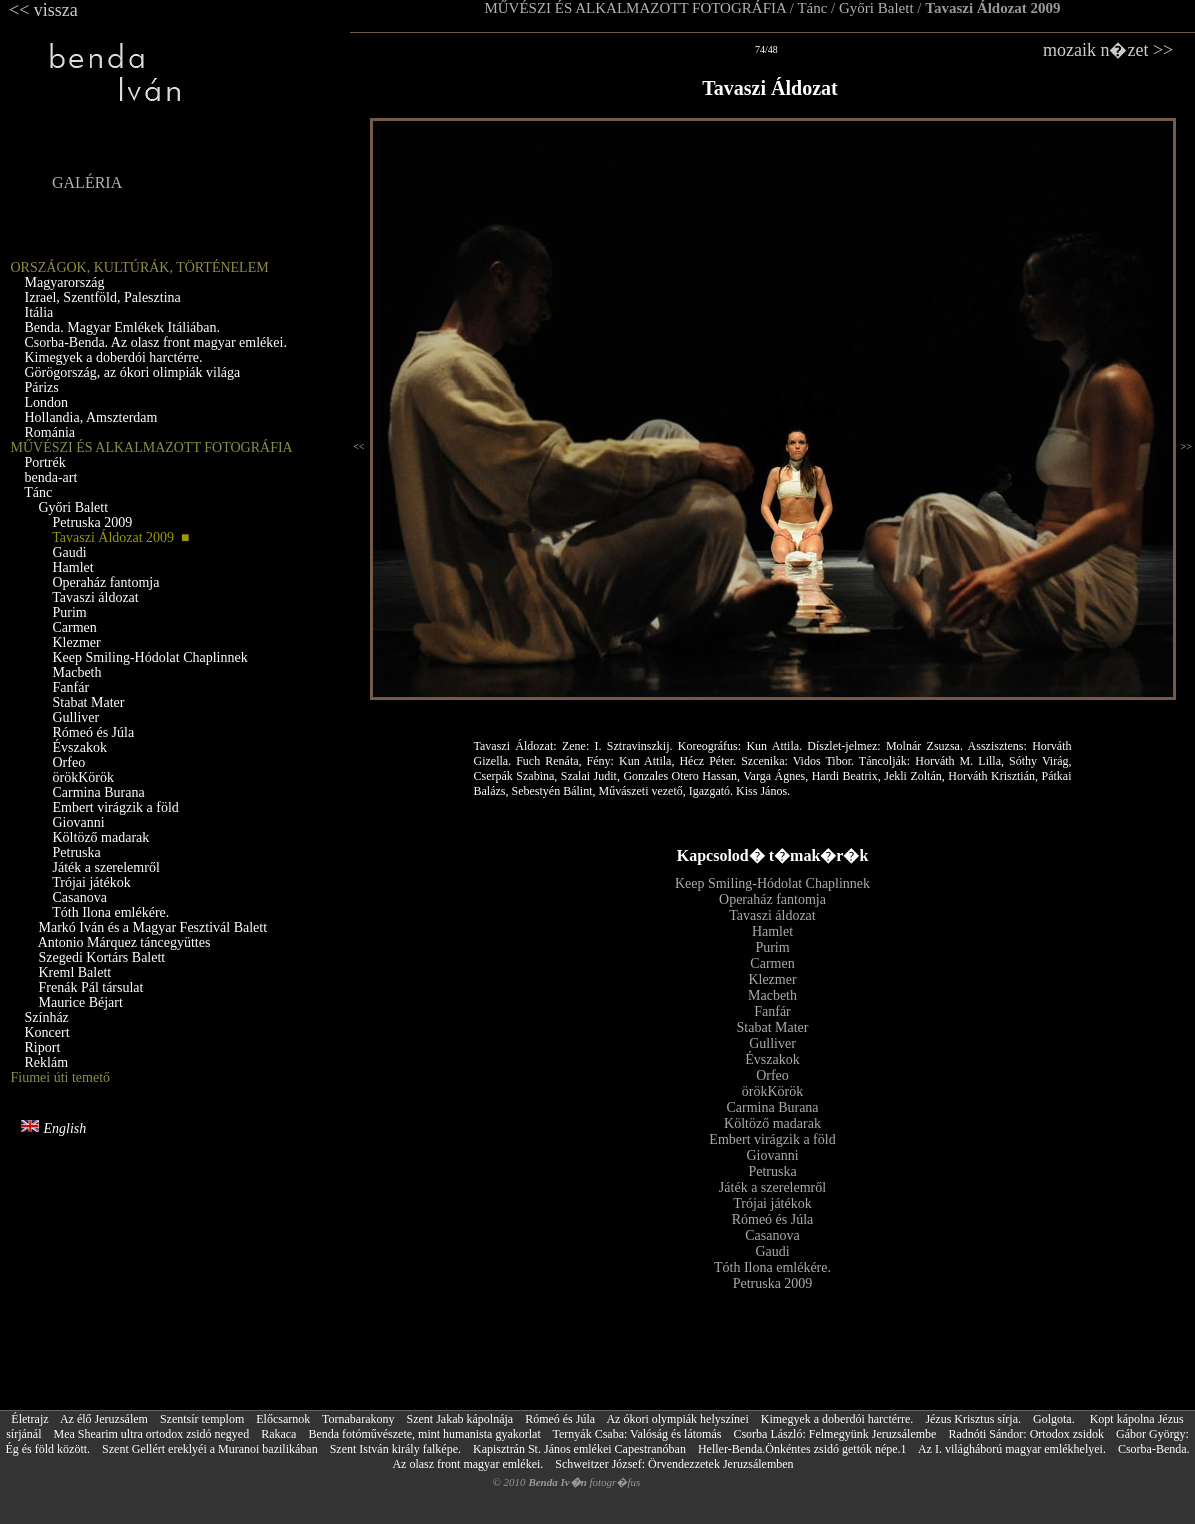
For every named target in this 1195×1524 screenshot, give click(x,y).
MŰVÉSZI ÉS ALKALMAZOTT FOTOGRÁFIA (635, 8)
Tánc (812, 8)
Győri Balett (876, 8)
